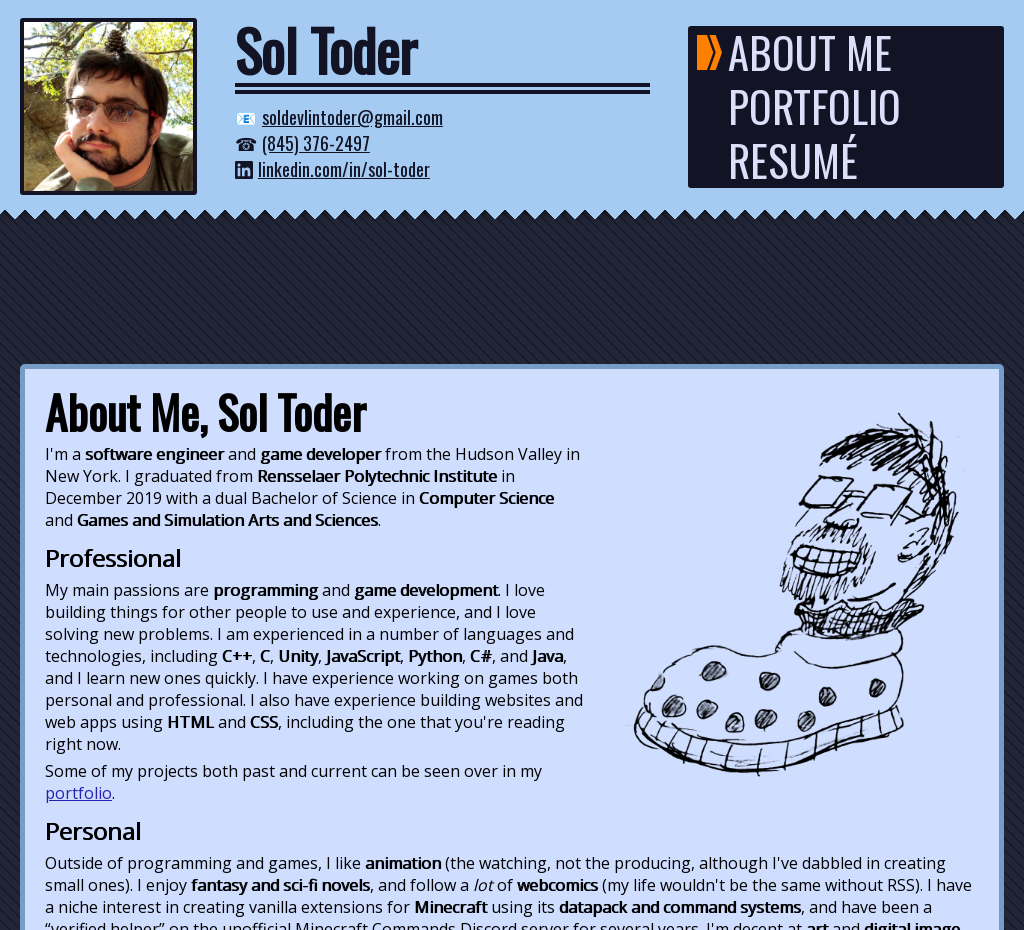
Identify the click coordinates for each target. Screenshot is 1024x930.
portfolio (78, 793)
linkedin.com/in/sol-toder (344, 169)
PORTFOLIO (814, 107)
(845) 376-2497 (316, 143)
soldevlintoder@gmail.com (352, 117)
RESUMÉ (793, 161)
